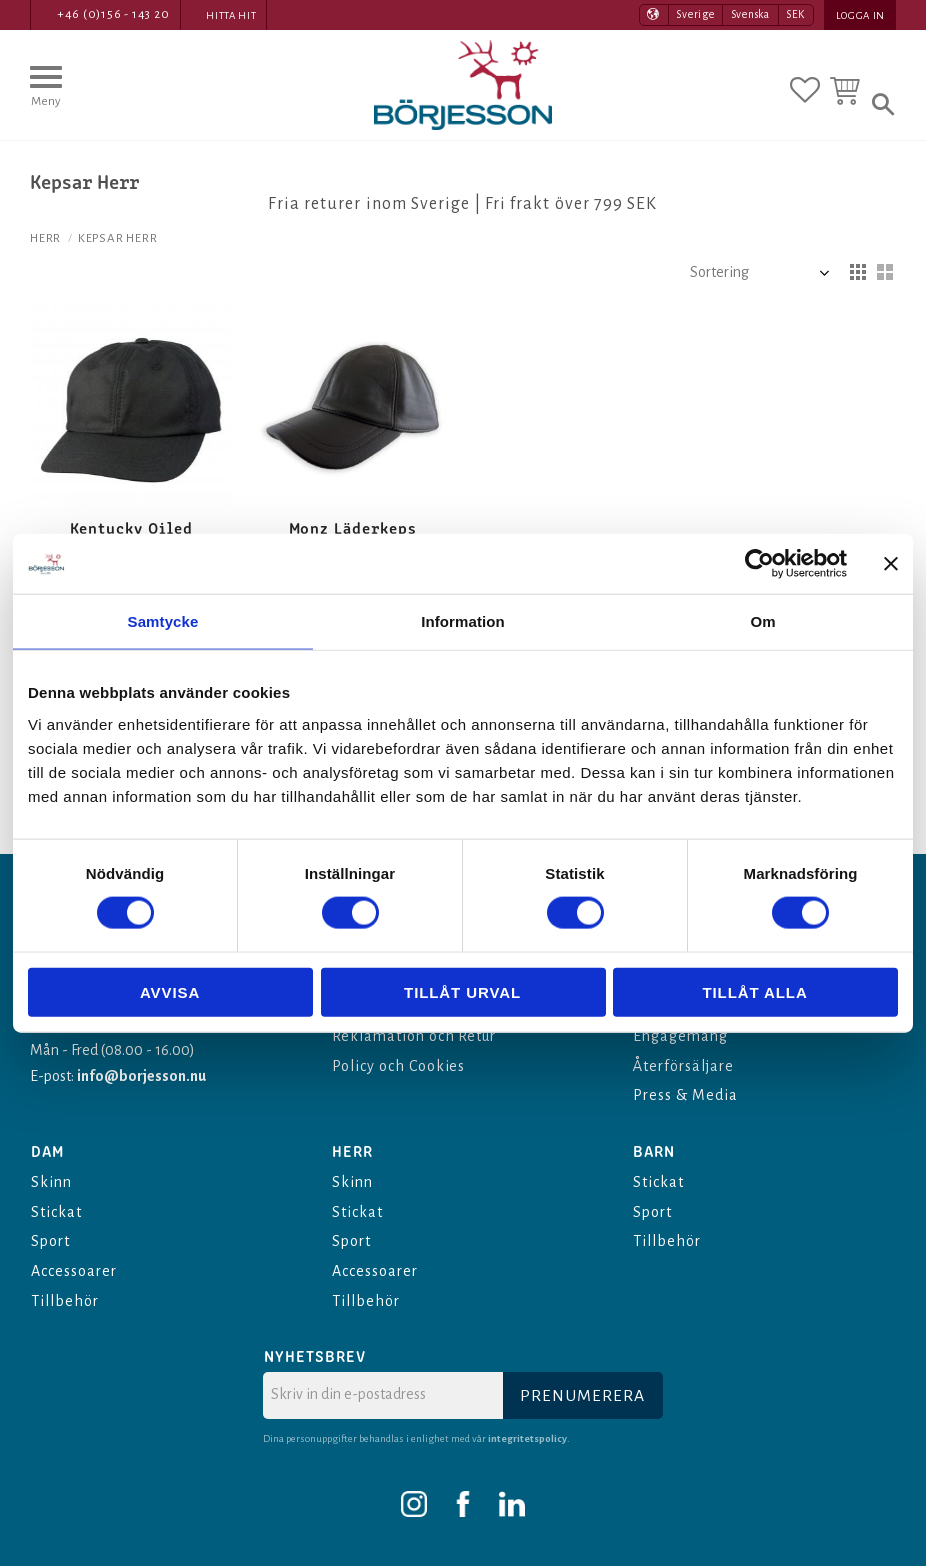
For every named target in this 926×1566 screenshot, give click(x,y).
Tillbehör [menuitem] (65, 1301)
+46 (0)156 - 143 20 (113, 14)
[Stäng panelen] (891, 564)
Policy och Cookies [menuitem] (398, 1066)
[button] (46, 95)
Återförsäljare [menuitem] (683, 1066)
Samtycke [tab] (163, 621)
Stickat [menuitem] (56, 1212)
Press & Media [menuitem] (685, 1095)
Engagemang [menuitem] (680, 1036)
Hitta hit (231, 15)
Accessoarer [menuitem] (74, 1271)
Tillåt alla (754, 991)
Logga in (860, 15)
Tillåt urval (462, 991)
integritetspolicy (527, 1438)
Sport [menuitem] (50, 1241)
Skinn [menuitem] (51, 1182)
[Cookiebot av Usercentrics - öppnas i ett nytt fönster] (759, 564)
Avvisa (170, 991)
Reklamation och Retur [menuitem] (414, 1036)
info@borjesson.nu (141, 1076)
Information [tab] (463, 621)
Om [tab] (762, 621)
